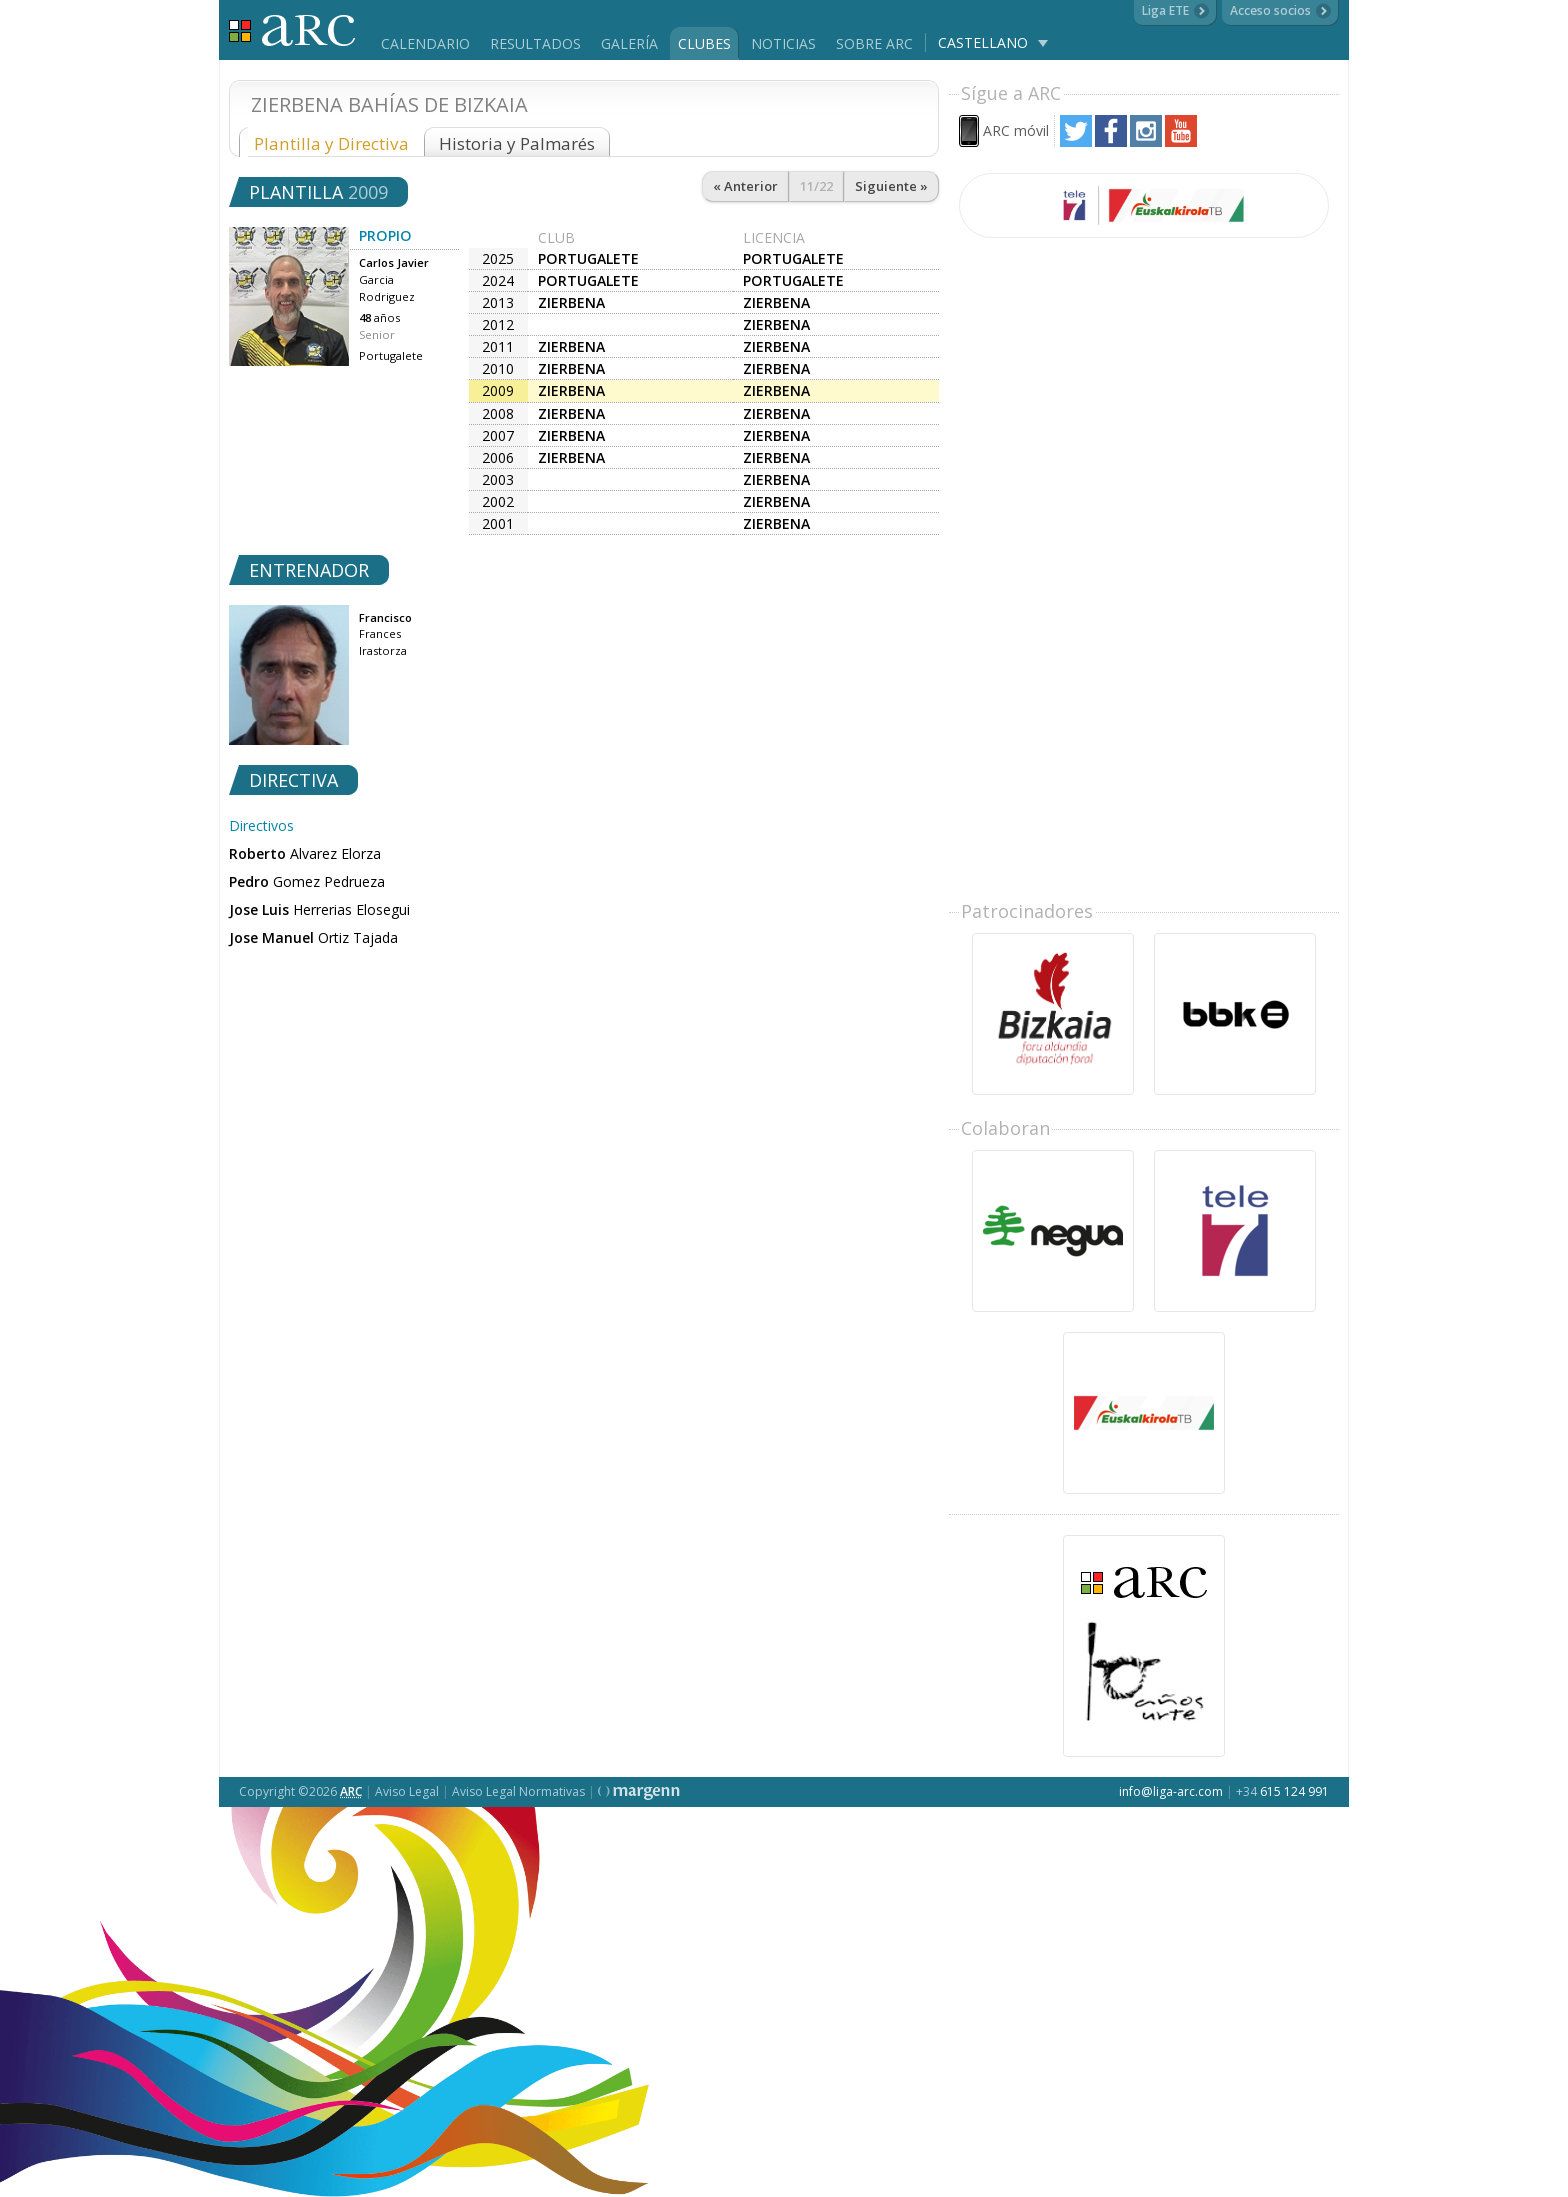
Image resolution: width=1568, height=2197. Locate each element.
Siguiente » (891, 186)
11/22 (816, 186)
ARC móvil (1016, 130)
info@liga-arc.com (1171, 1791)
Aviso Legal (407, 1791)
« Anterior (745, 186)
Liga (292, 30)
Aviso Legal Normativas (518, 1791)
